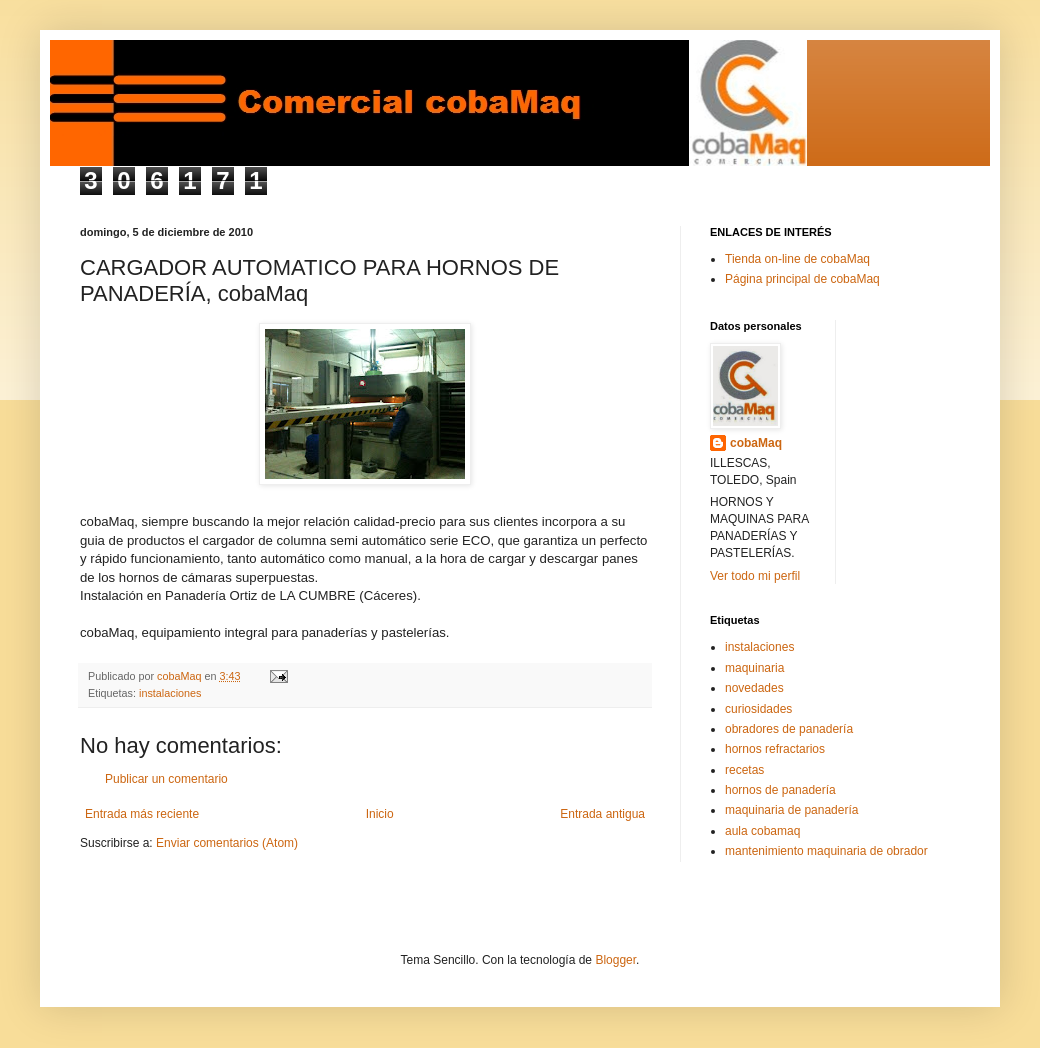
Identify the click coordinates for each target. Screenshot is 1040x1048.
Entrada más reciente (142, 814)
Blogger (615, 960)
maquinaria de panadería (791, 810)
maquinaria (754, 668)
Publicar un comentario (166, 779)
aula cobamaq (762, 831)
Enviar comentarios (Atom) (227, 843)
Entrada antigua (602, 814)
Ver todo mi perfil (755, 576)
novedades (754, 688)
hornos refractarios (775, 749)
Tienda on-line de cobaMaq (797, 259)
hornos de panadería (780, 790)
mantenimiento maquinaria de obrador (826, 851)
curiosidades (758, 709)
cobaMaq (756, 443)
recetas (744, 770)
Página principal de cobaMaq (802, 279)
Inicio (380, 814)
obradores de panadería (789, 729)
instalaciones (170, 693)
